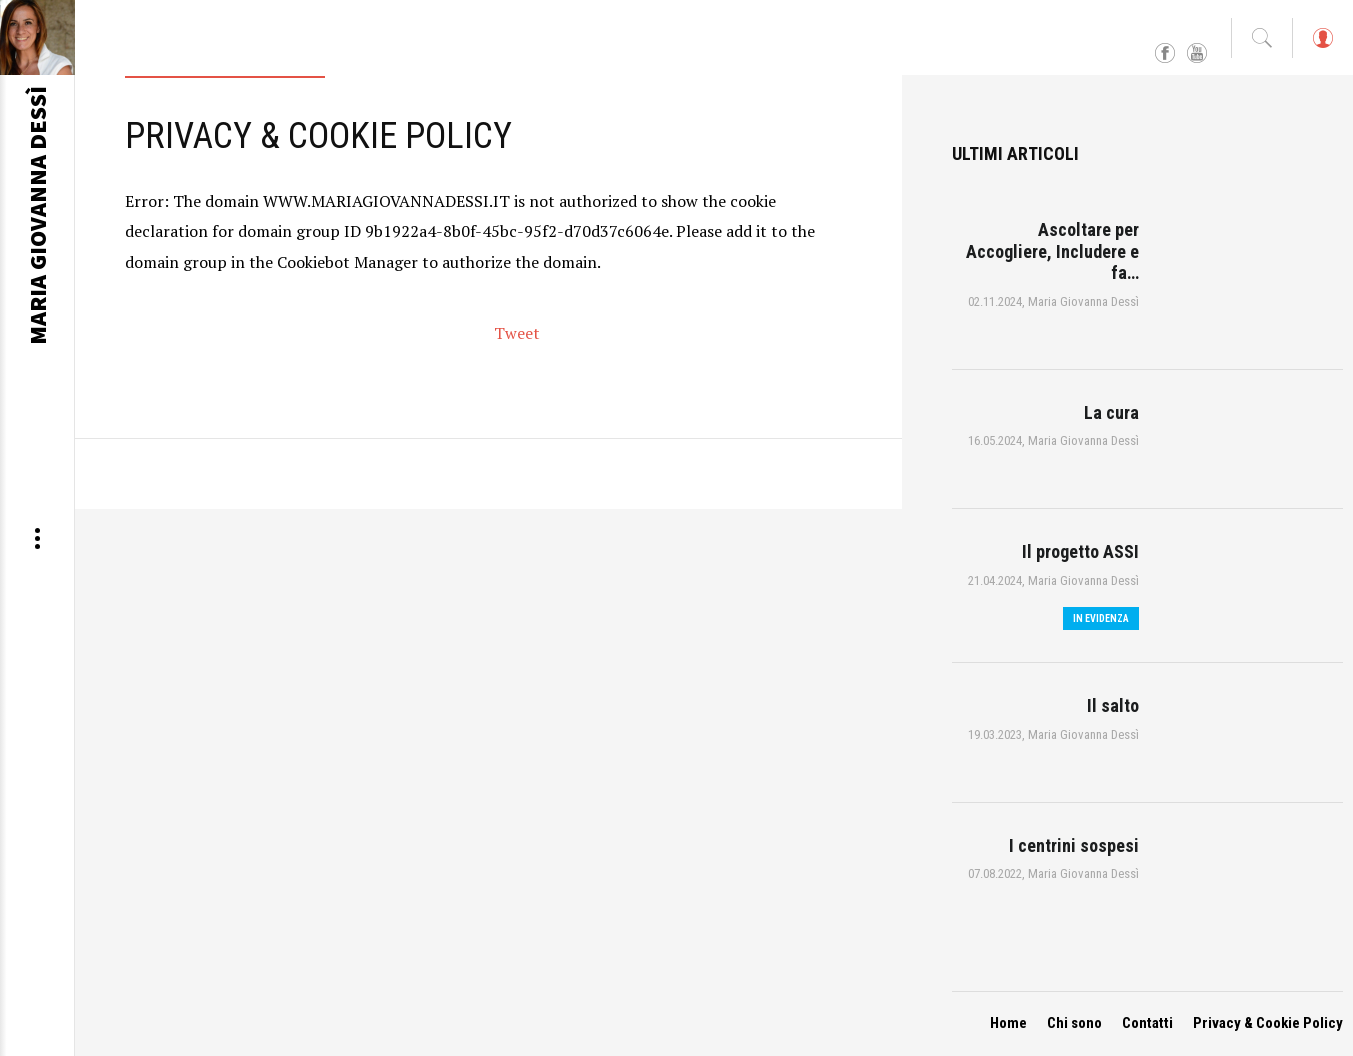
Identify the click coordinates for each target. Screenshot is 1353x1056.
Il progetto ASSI (1080, 551)
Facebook (1165, 54)
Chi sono (1074, 1023)
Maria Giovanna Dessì (1083, 301)
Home (1008, 1023)
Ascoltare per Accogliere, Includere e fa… (1052, 251)
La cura (1111, 412)
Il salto (1113, 705)
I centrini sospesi (1074, 845)
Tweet (517, 333)
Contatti (1147, 1023)
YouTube (1197, 54)
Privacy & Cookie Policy (1268, 1023)
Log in (1322, 47)
